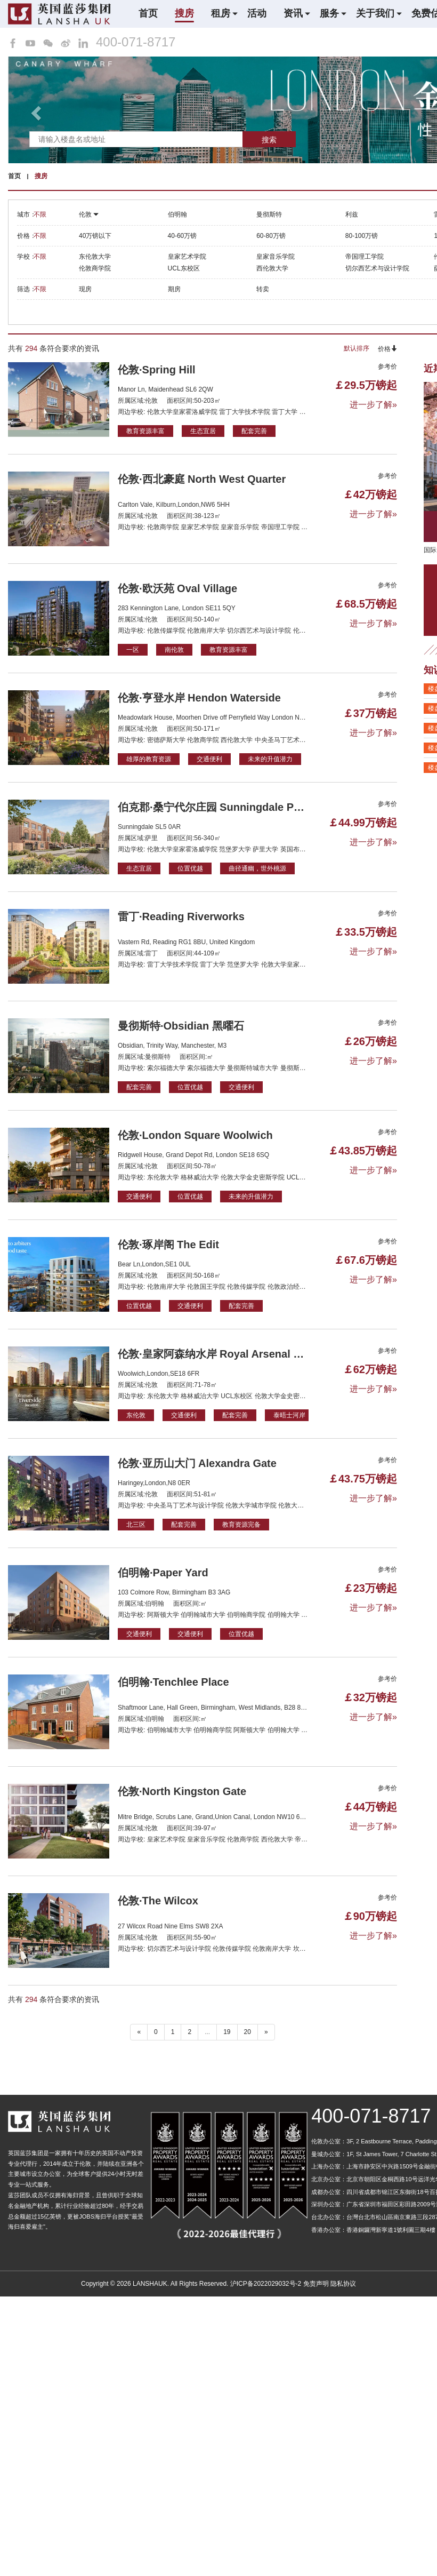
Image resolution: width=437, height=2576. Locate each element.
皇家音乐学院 (275, 256)
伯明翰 (177, 214)
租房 (220, 13)
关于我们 (375, 13)
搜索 (269, 139)
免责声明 (316, 2283)
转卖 (262, 289)
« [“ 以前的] (139, 2032)
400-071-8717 (135, 42)
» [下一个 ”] (266, 2032)
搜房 (184, 13)
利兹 (351, 214)
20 (247, 2032)
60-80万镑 (271, 236)
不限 (40, 214)
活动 (256, 13)
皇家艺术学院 (187, 256)
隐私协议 (343, 2283)
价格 (387, 348)
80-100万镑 (361, 236)
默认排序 (356, 348)
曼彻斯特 (269, 214)
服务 (329, 13)
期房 (174, 289)
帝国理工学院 (364, 256)
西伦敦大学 (272, 268)
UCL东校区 (184, 268)
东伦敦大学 (95, 256)
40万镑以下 (95, 236)
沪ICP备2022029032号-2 (265, 2283)
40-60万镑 (182, 236)
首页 (148, 13)
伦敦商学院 (95, 268)
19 (226, 2032)
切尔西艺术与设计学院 (377, 268)
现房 (85, 289)
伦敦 (89, 214)
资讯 (293, 13)
